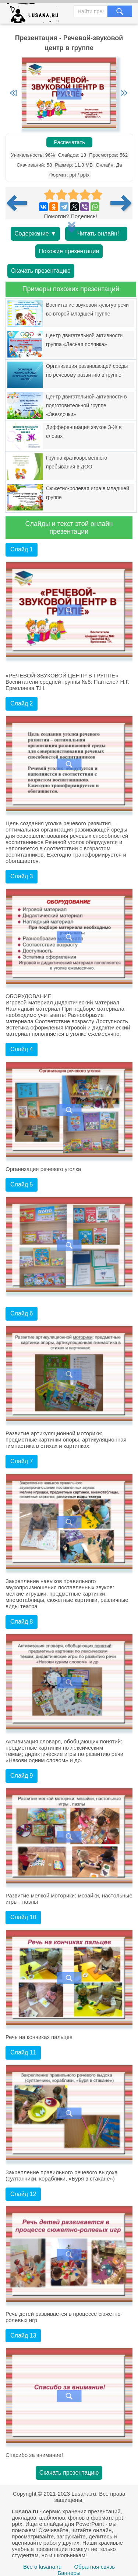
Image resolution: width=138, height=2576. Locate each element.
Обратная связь (94, 2566)
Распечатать (69, 142)
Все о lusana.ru (42, 2566)
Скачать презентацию (41, 271)
